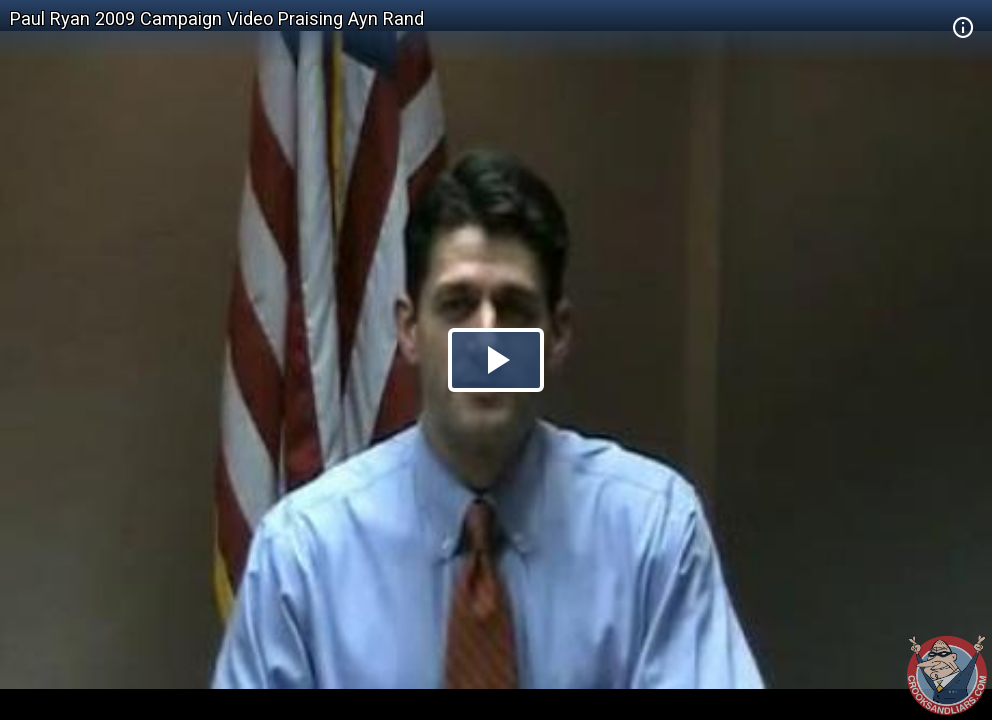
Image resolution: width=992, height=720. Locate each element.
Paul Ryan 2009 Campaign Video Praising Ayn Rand (217, 18)
